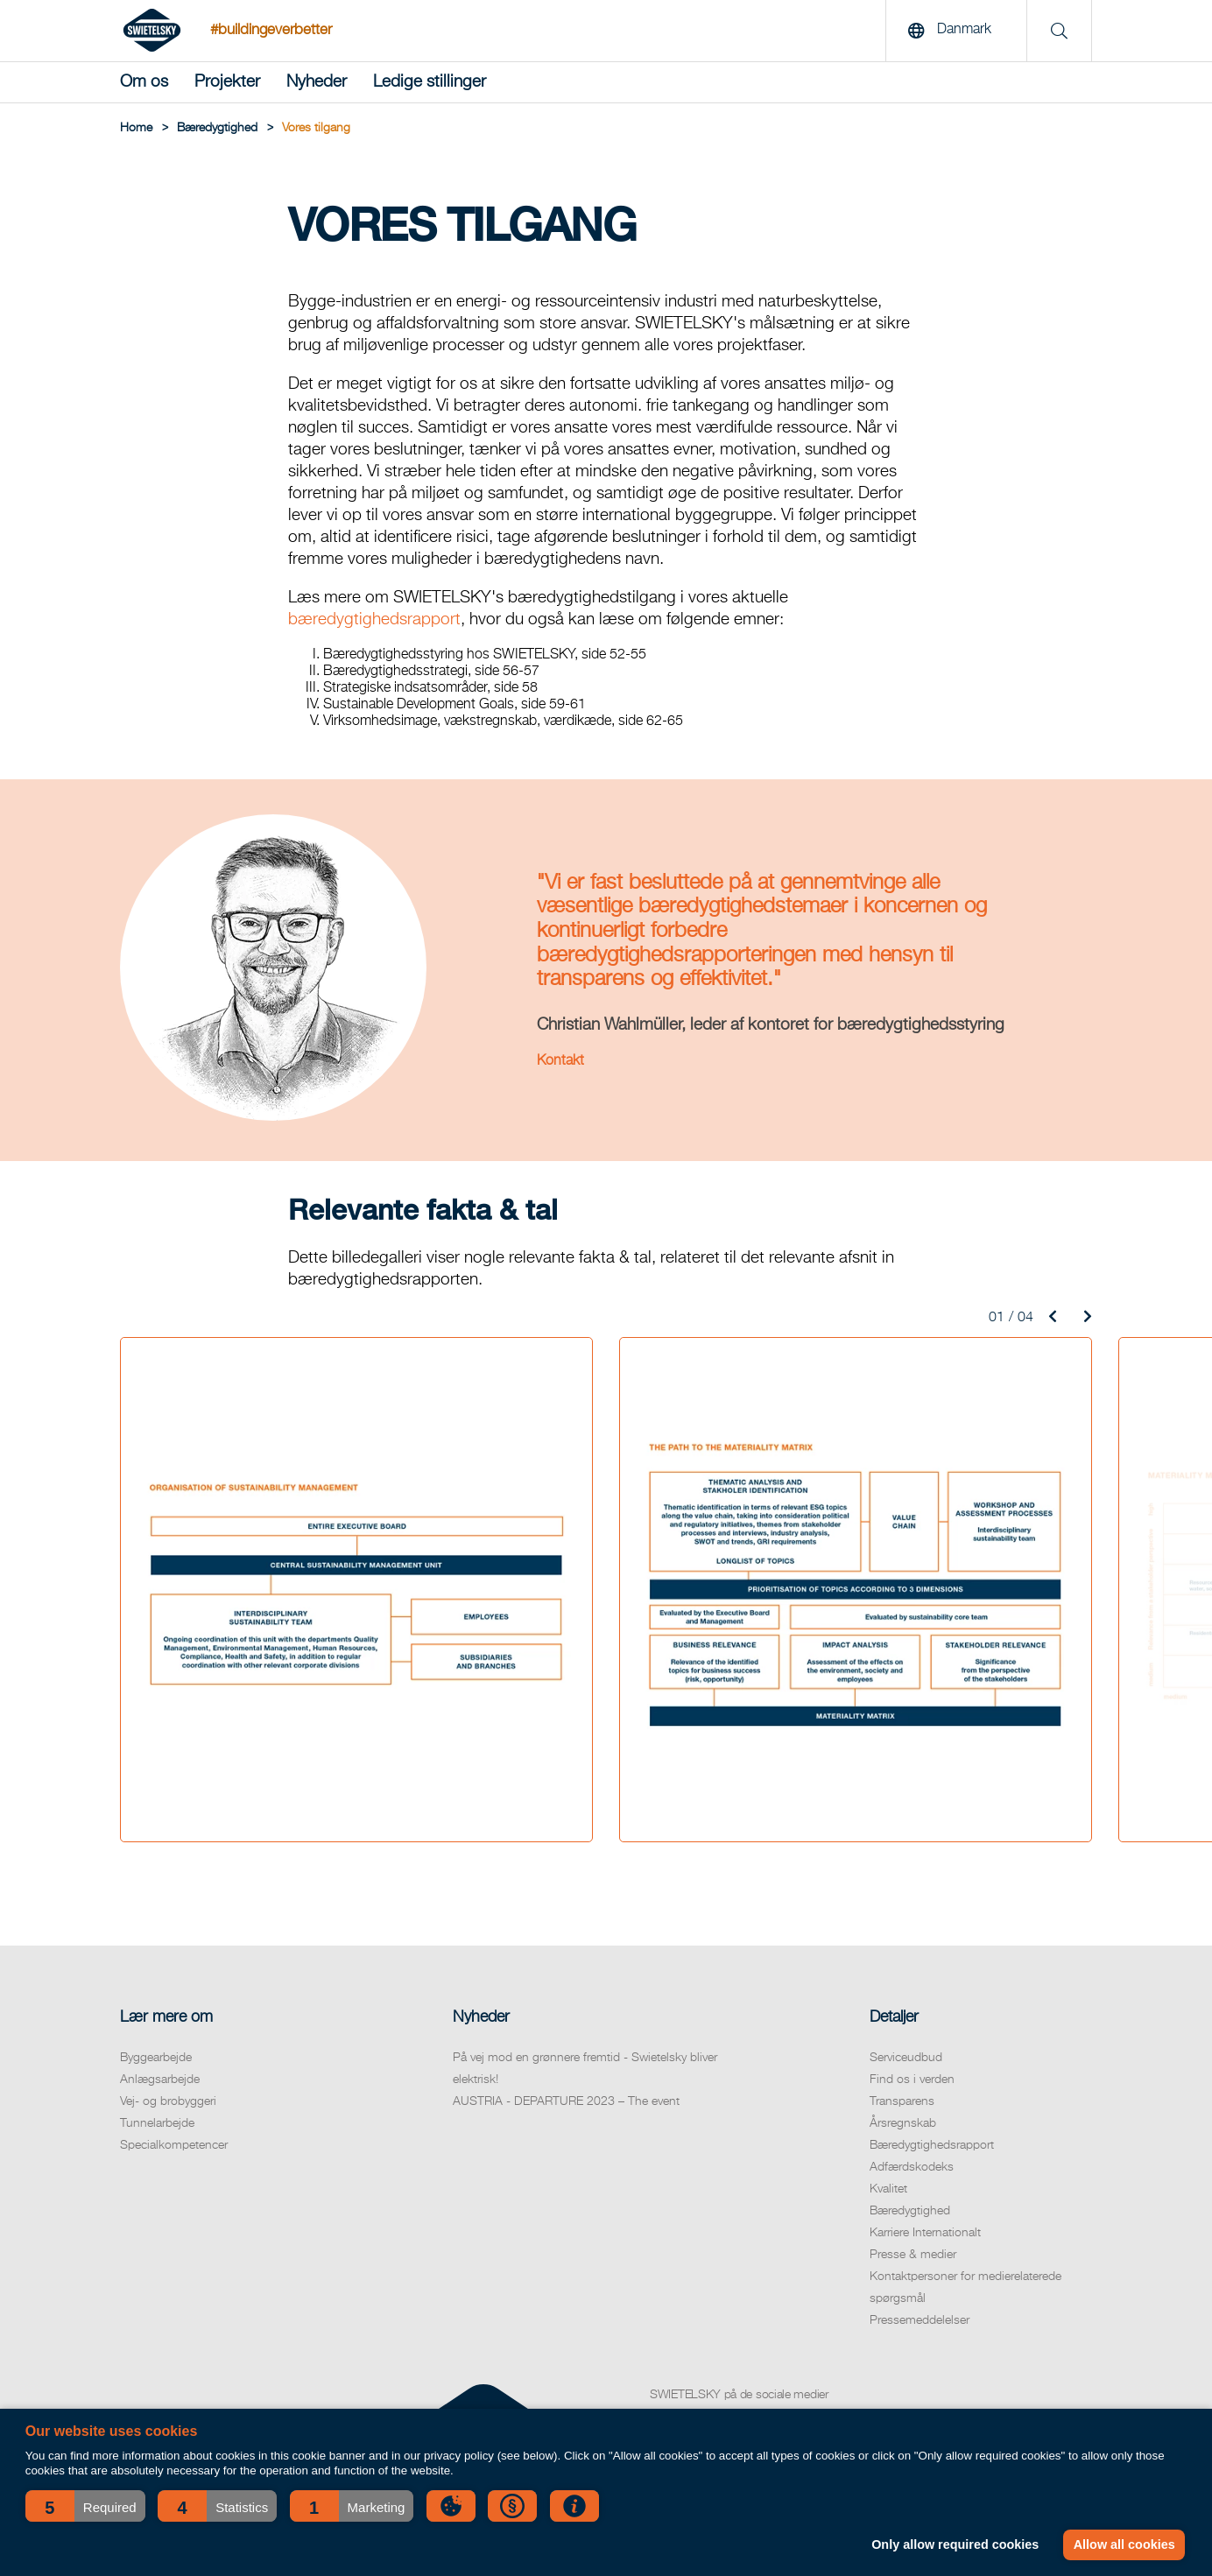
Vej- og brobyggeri (168, 2101)
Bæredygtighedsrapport (932, 2145)
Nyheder (316, 82)
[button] (85, 2506)
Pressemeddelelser (919, 2320)
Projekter (227, 82)
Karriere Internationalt (925, 2233)
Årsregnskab (903, 2123)
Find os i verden (912, 2079)
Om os (144, 82)
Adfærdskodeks (912, 2167)
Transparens (902, 2101)
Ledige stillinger (429, 82)
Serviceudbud (906, 2058)
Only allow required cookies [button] (955, 2544)
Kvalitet (888, 2189)
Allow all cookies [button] (1124, 2544)
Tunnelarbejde (157, 2123)
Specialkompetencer (174, 2145)
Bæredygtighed (910, 2211)
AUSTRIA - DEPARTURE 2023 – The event (566, 2101)
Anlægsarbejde (160, 2079)
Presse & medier (913, 2255)
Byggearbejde (156, 2058)
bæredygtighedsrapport (374, 619)
